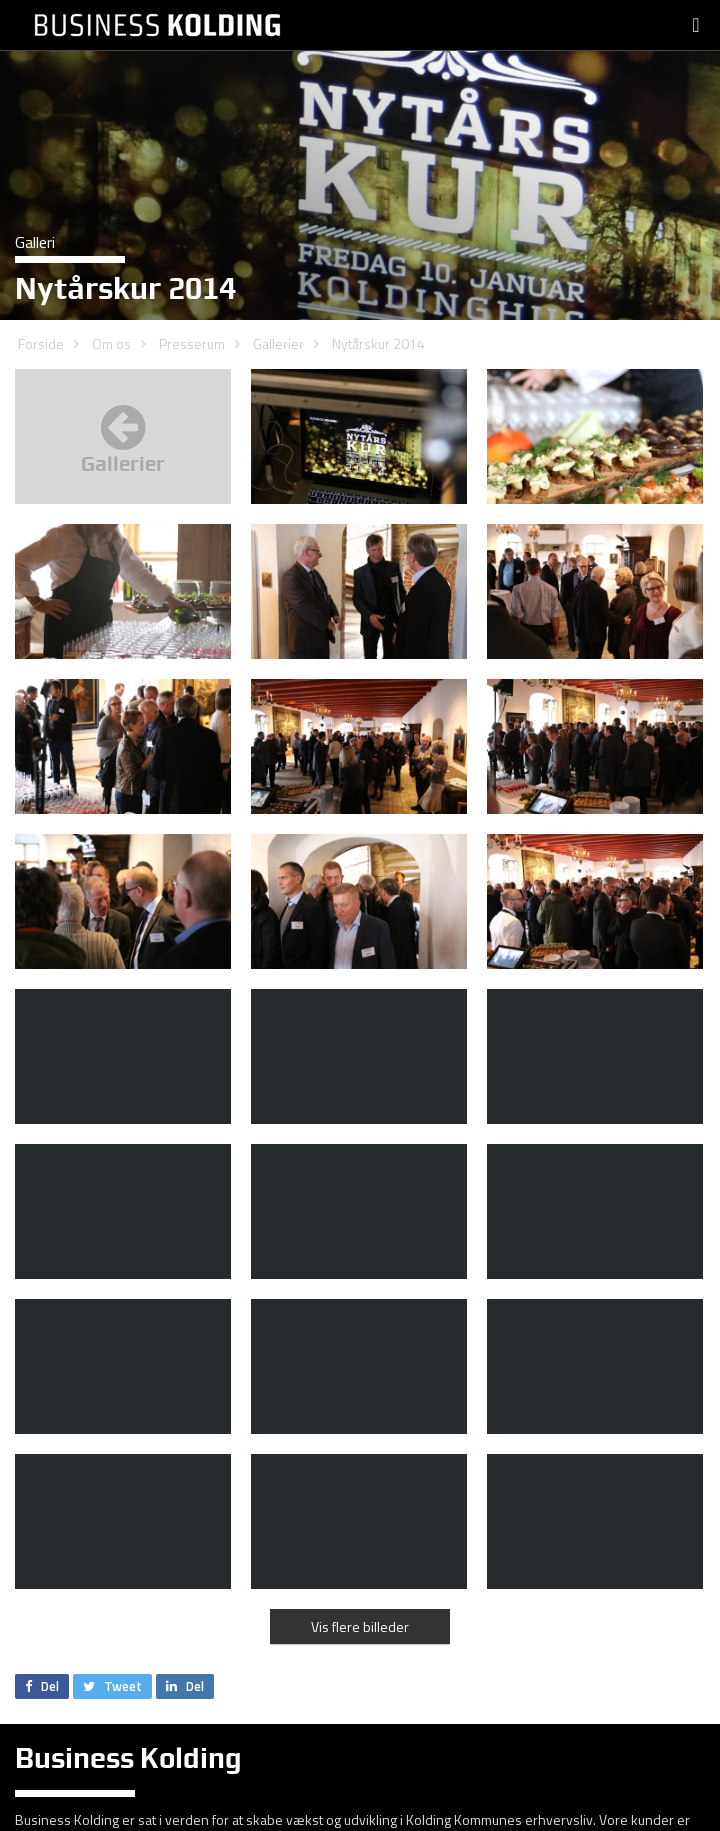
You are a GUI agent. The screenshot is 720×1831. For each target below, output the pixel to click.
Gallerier (278, 343)
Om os (111, 343)
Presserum (192, 343)
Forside (41, 343)
